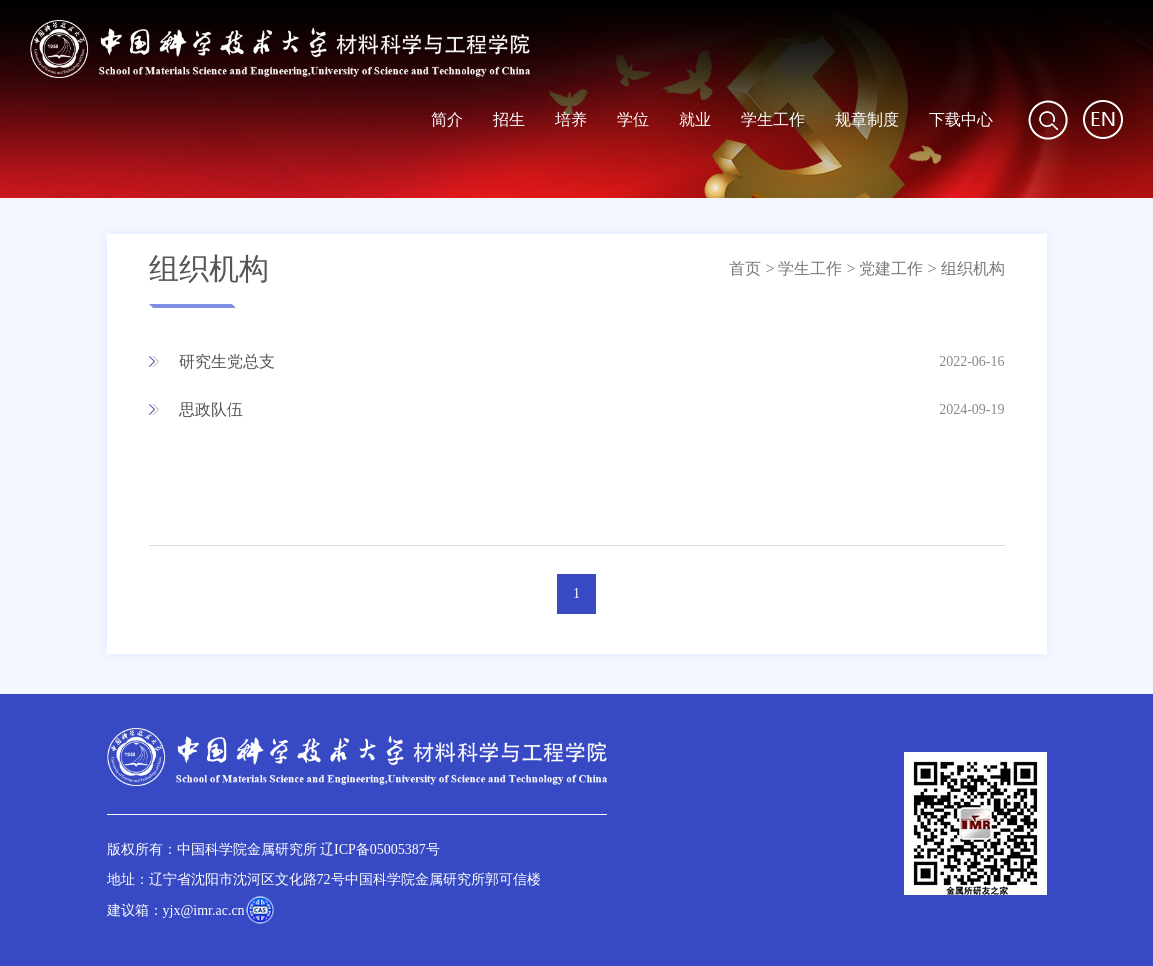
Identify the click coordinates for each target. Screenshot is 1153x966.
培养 (571, 119)
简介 (447, 119)
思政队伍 (211, 409)
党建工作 (891, 268)
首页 (745, 268)
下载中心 (961, 119)
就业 (695, 119)
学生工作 (773, 119)
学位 (633, 119)
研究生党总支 (227, 361)
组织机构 (973, 268)
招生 (509, 119)
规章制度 (867, 119)
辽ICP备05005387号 (380, 849)
